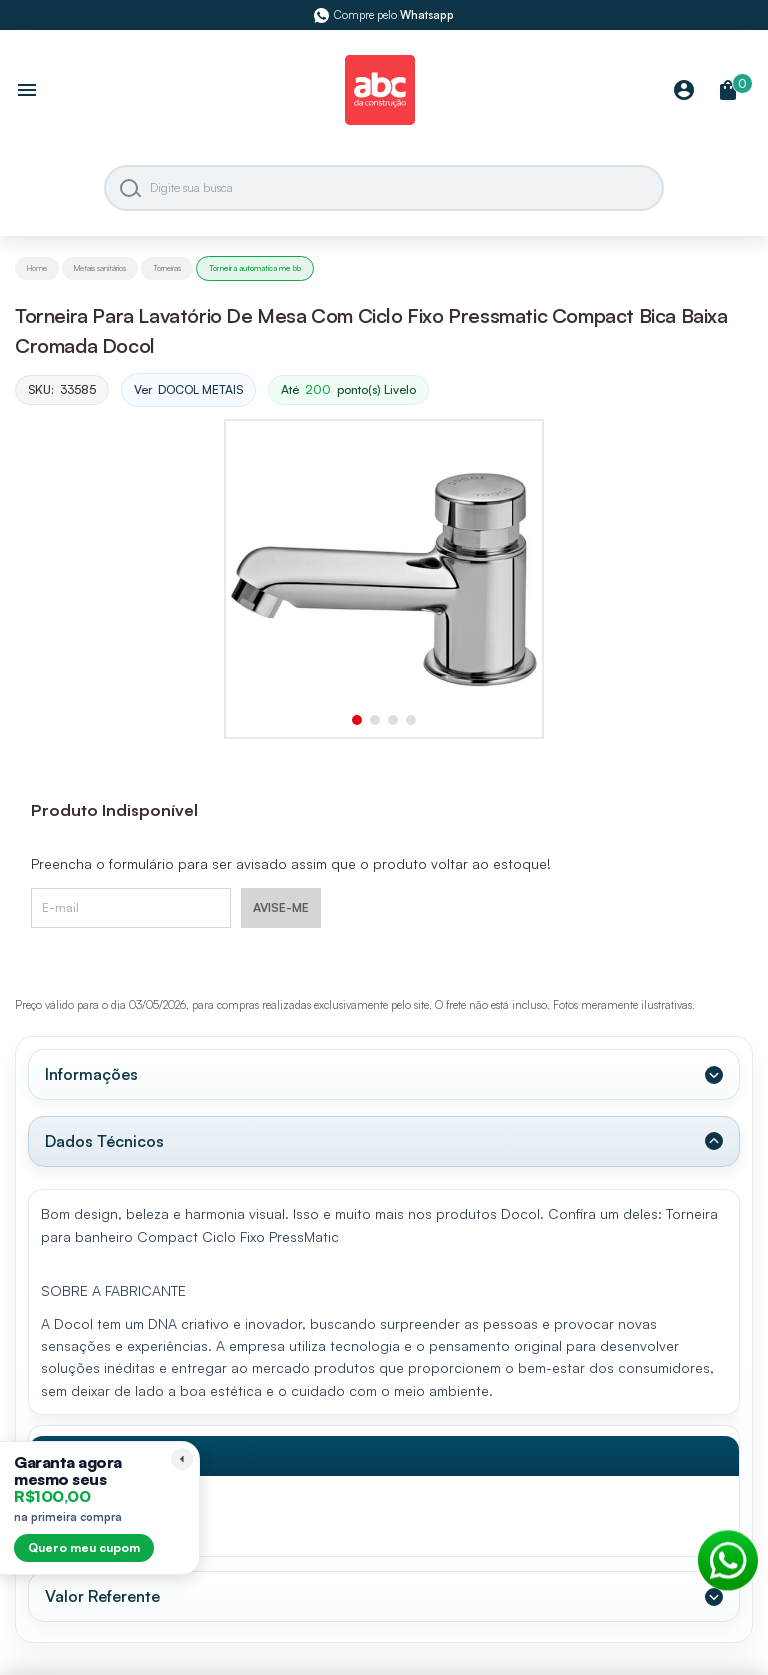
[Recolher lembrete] (182, 1459)
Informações (91, 1074)
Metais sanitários (100, 268)
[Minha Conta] (684, 91)
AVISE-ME (281, 907)
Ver (188, 390)
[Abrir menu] (27, 92)
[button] (357, 720)
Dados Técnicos (104, 1141)
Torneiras (167, 268)
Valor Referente (102, 1596)
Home (37, 268)
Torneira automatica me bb (255, 268)
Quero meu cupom (84, 1547)
